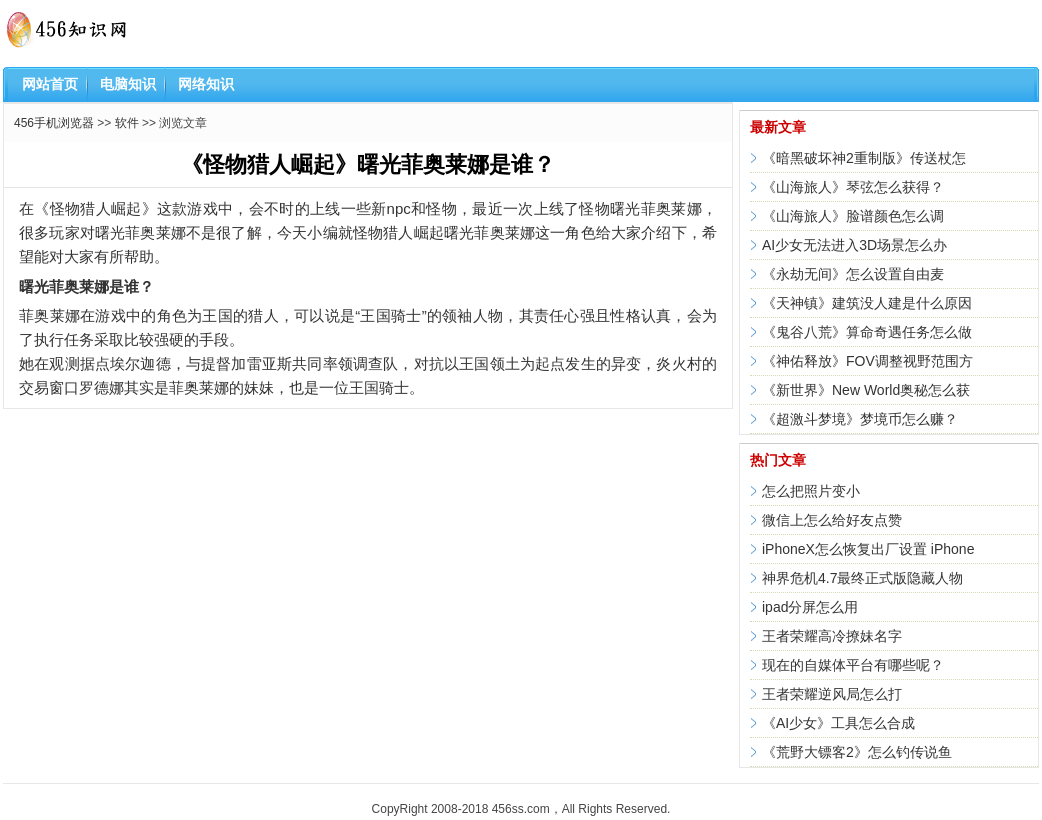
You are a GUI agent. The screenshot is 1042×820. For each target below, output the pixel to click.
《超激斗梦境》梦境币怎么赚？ (860, 419)
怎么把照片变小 (811, 491)
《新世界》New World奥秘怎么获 (866, 390)
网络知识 (206, 84)
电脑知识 (128, 84)
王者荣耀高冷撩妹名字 (832, 636)
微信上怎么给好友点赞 (832, 520)
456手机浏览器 (54, 123)
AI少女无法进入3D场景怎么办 (854, 245)
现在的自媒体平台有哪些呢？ (853, 665)
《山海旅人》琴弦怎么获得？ (853, 187)
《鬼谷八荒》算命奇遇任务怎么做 (867, 332)
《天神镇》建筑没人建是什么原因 (867, 303)
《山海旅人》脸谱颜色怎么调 (853, 216)
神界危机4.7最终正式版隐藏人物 (862, 578)
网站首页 (50, 84)
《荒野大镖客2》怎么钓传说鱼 (857, 752)
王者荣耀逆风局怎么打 (832, 694)
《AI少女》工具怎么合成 (838, 723)
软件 (127, 123)
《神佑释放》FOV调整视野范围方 (867, 361)
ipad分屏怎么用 (810, 607)
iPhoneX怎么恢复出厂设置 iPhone (868, 549)
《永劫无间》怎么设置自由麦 (853, 274)
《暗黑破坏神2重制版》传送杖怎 (864, 158)
